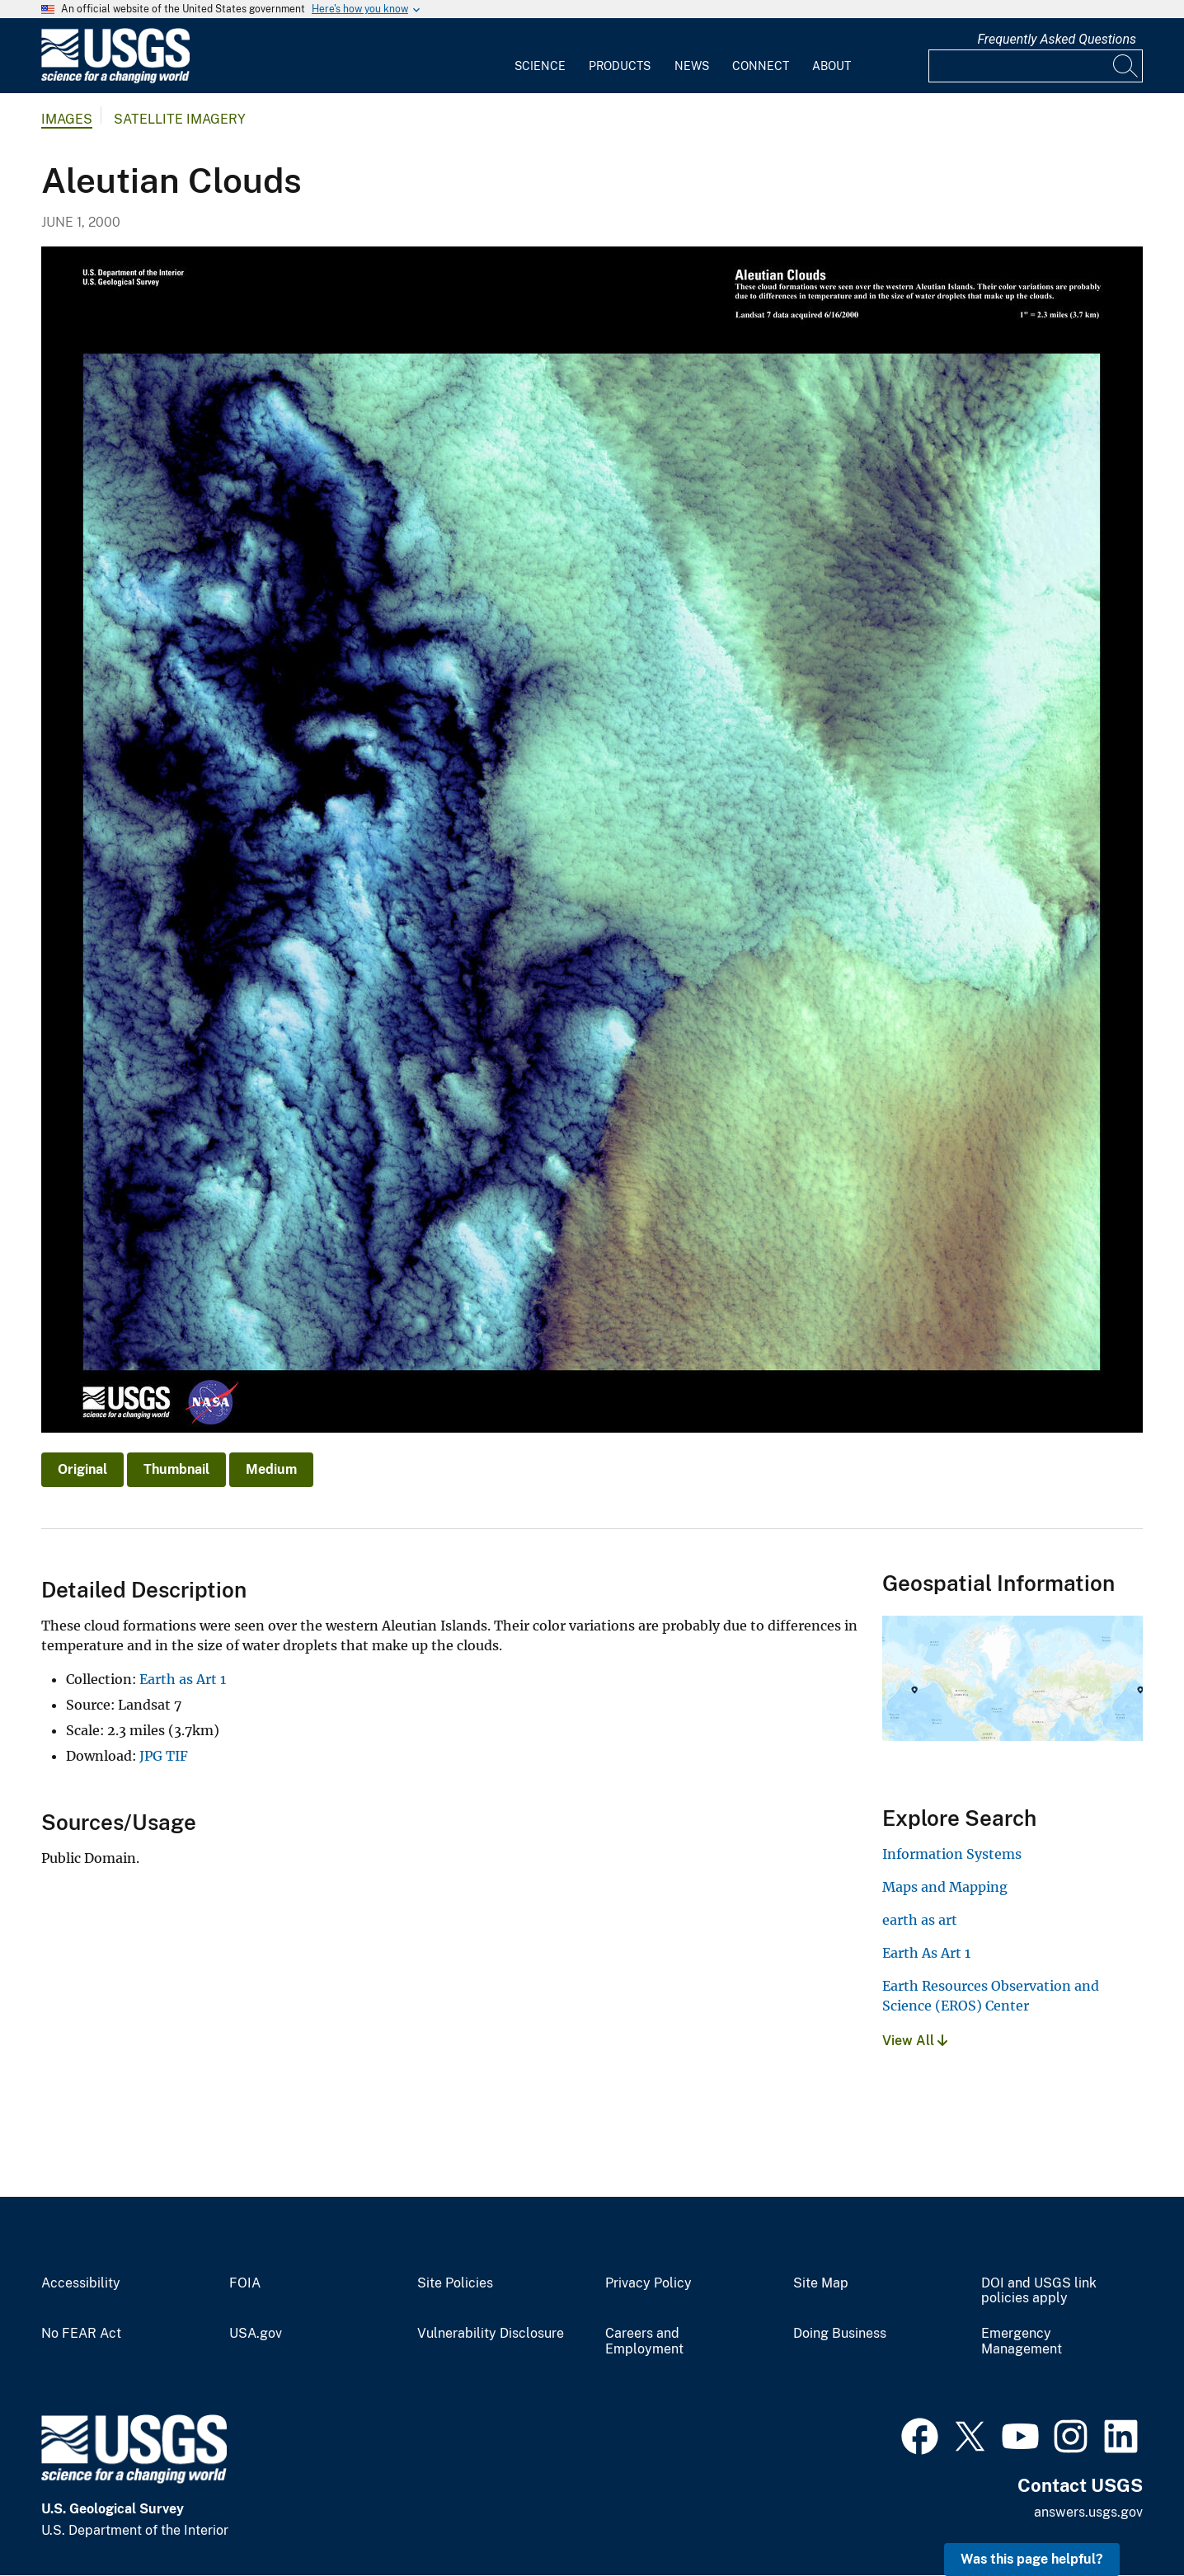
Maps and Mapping (945, 1887)
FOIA (245, 2283)
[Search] (1126, 65)
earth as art (919, 1920)
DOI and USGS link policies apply (1039, 2291)
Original (82, 1469)
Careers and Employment (644, 2341)
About (831, 66)
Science (540, 66)
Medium (271, 1469)
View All (914, 2040)
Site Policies (455, 2283)
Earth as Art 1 (182, 1679)
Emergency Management (1021, 2341)
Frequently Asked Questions (1056, 39)
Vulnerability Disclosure (490, 2333)
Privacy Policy (648, 2283)
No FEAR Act (81, 2333)
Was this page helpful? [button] (1032, 2559)
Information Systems (952, 1854)
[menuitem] (540, 56)
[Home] (115, 79)
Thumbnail (176, 1469)
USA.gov (255, 2333)
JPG (150, 1756)
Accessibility (80, 2283)
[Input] (1035, 65)
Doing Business (839, 2333)
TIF (177, 1756)
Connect (760, 66)
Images (66, 119)
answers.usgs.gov (1088, 2512)
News (691, 66)
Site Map (820, 2283)
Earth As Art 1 (926, 1953)
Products (620, 66)
